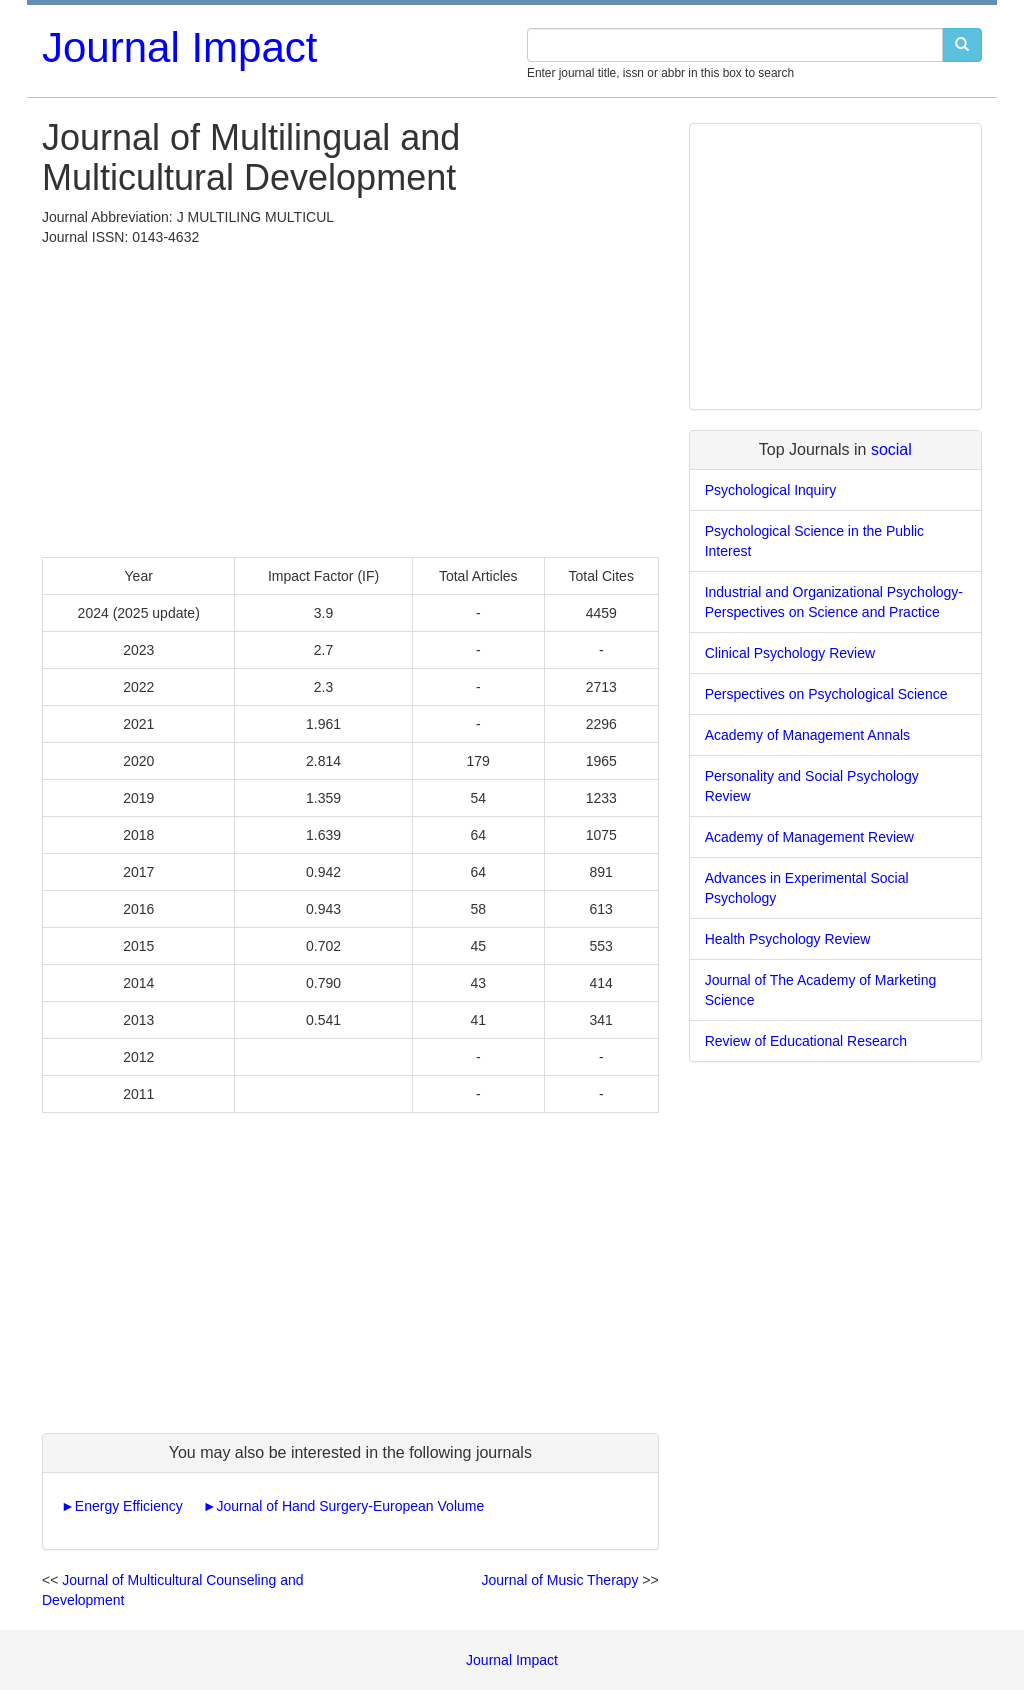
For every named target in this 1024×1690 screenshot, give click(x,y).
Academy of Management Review (809, 837)
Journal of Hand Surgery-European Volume (351, 1506)
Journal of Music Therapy (559, 1580)
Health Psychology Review (788, 939)
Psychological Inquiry (771, 490)
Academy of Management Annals (807, 735)
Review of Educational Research (806, 1041)
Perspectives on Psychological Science (826, 694)
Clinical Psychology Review (790, 653)
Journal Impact (179, 47)
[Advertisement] (350, 397)
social (891, 449)
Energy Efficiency (129, 1506)
